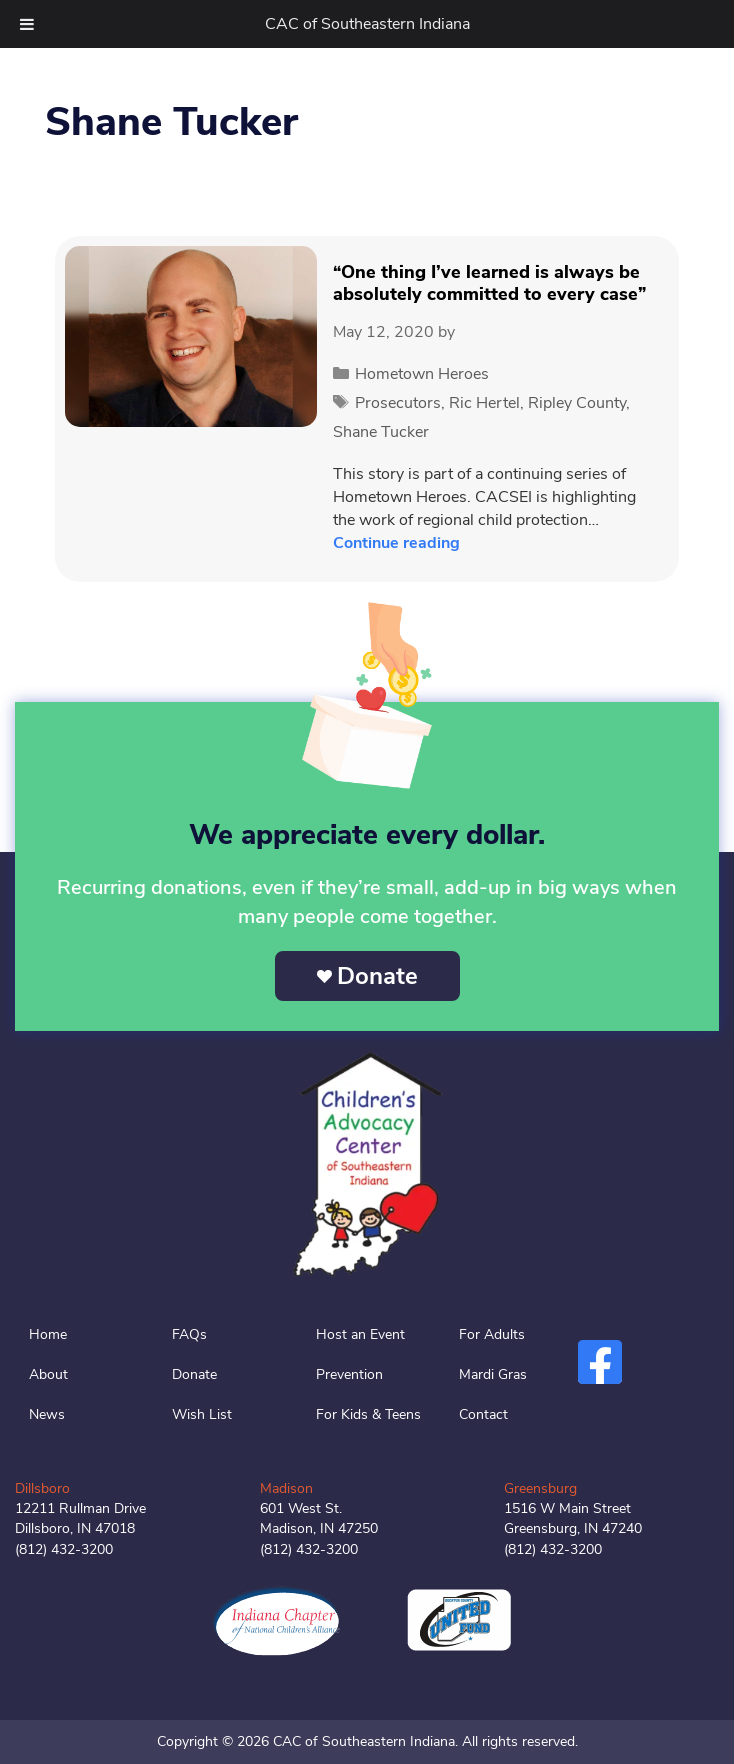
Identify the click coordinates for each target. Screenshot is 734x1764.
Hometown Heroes (422, 374)
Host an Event (360, 1334)
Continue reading (396, 543)
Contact (483, 1414)
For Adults (492, 1334)
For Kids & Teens (368, 1414)
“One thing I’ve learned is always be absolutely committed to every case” (489, 283)
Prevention (349, 1374)
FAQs (189, 1334)
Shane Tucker (381, 432)
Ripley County (577, 403)
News (47, 1414)
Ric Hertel (484, 403)
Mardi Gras (493, 1374)
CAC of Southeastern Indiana (367, 24)
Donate (377, 976)
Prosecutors (398, 403)
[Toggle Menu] (27, 24)
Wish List (202, 1414)
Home (48, 1334)
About (48, 1374)
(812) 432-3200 (64, 1549)
